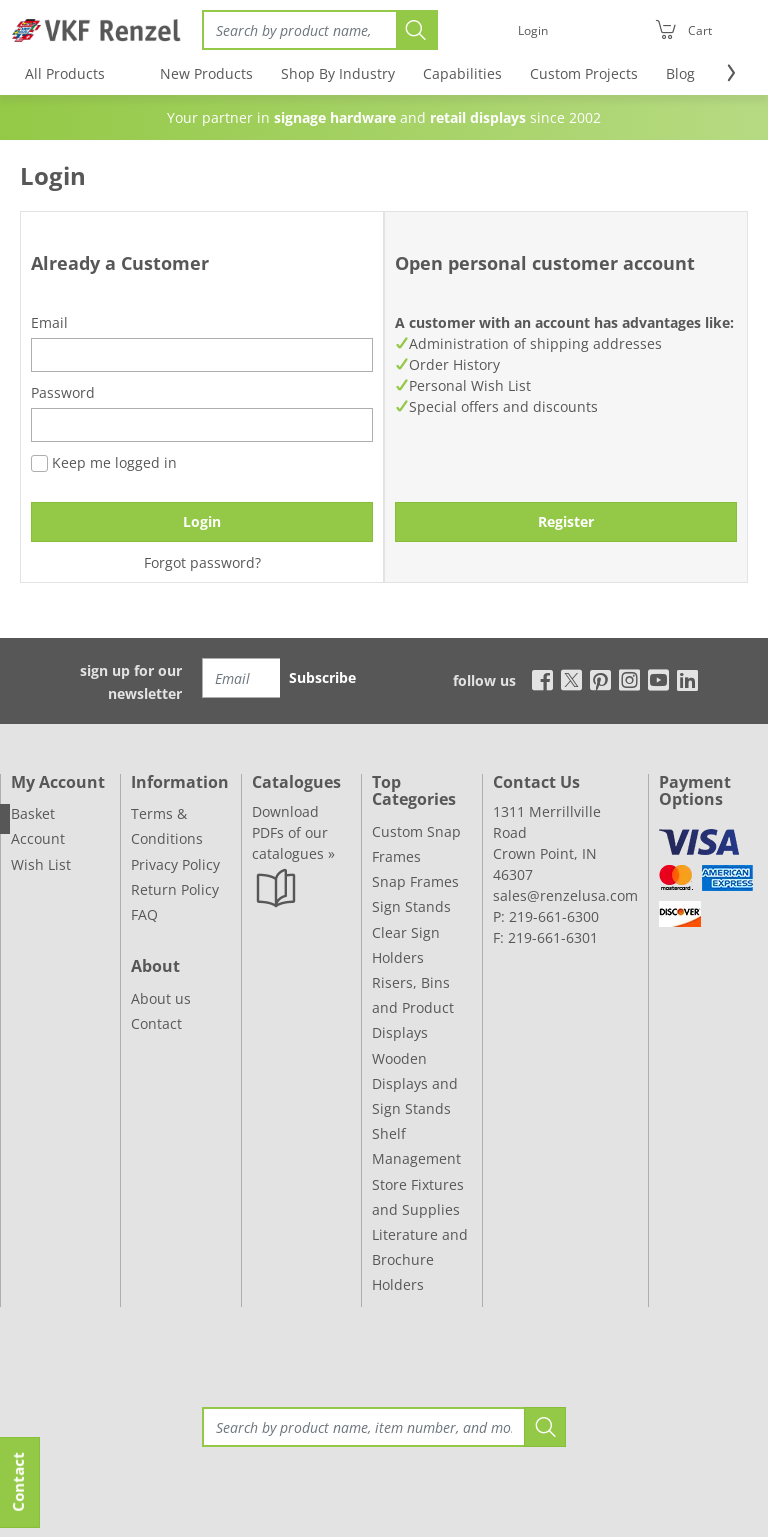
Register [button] (566, 521)
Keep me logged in (104, 462)
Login (202, 521)
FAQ (144, 914)
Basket (33, 813)
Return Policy (175, 889)
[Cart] (683, 30)
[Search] (299, 30)
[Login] (533, 30)
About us (161, 998)
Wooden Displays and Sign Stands (415, 1083)
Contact (156, 1023)
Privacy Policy (175, 864)
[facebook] (537, 679)
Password (63, 392)
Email (49, 322)
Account (38, 838)
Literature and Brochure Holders (420, 1259)
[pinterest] (600, 679)
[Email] (241, 678)
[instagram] (629, 679)
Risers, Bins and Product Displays (413, 1007)
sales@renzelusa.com (565, 895)
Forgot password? (202, 562)
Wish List (41, 864)
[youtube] (658, 679)
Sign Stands (411, 906)
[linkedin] (687, 679)
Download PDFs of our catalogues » (293, 832)
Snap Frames (415, 881)
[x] (571, 679)
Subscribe (322, 677)
